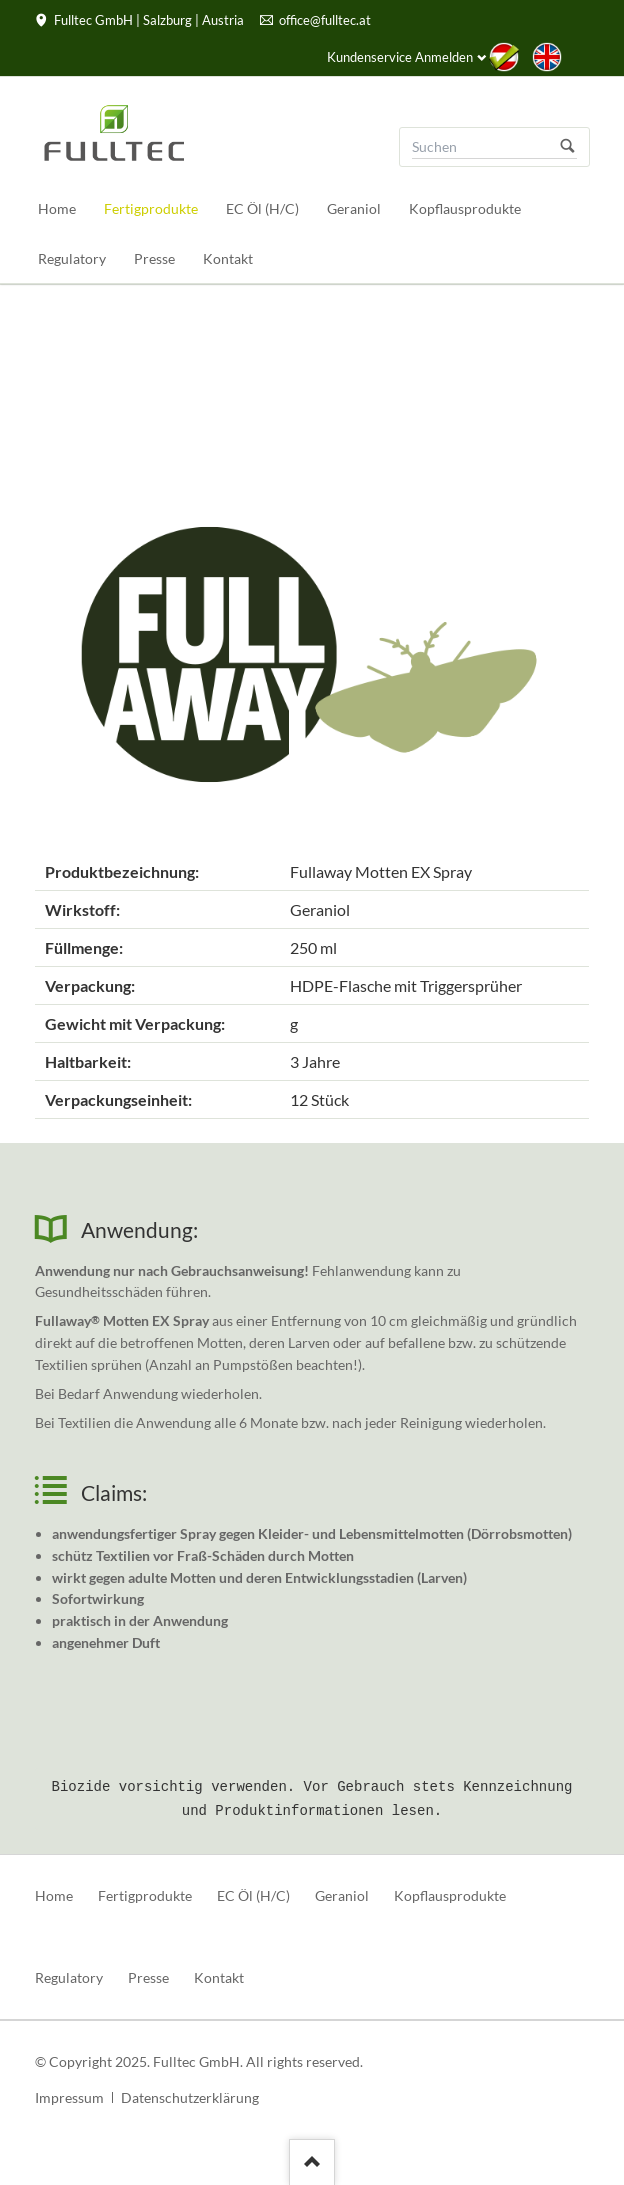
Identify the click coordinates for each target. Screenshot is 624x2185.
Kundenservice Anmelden (400, 57)
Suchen (568, 147)
